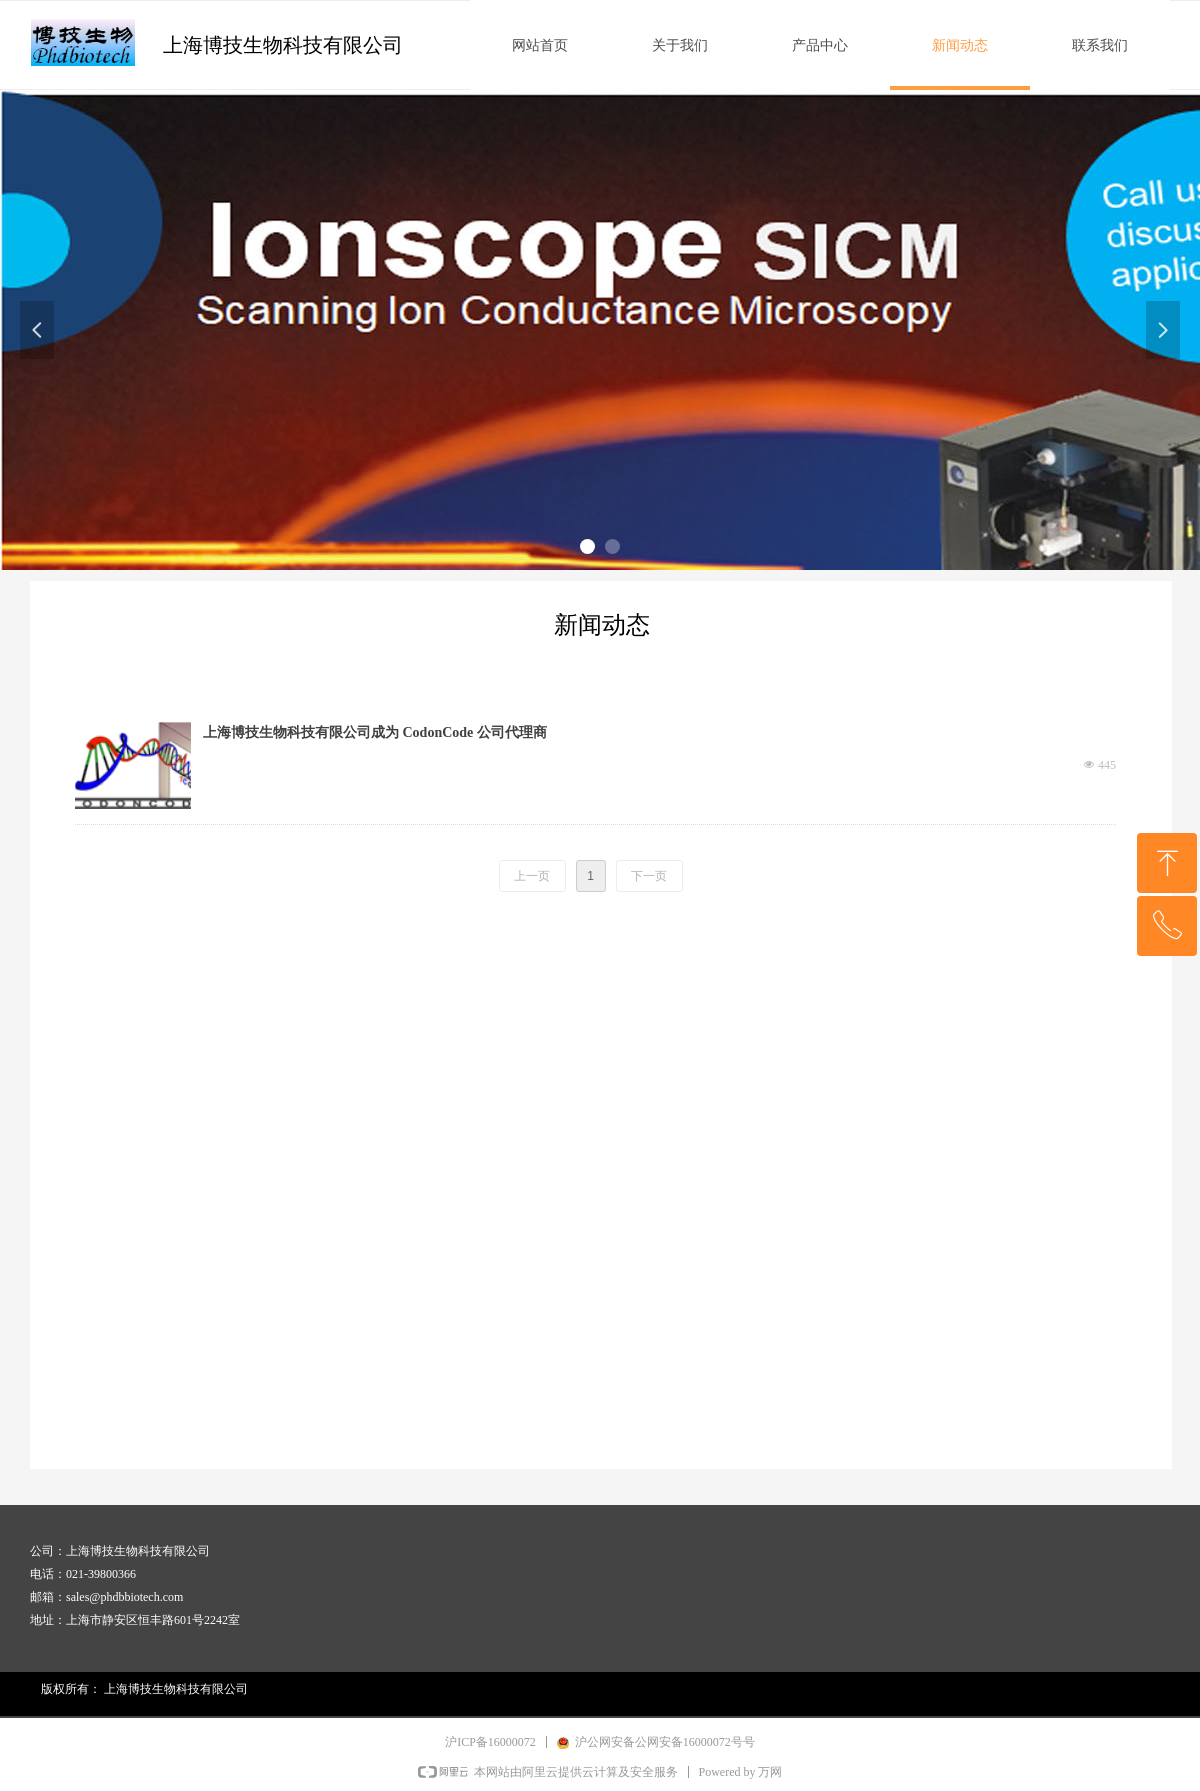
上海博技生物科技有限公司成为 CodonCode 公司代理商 (375, 732)
